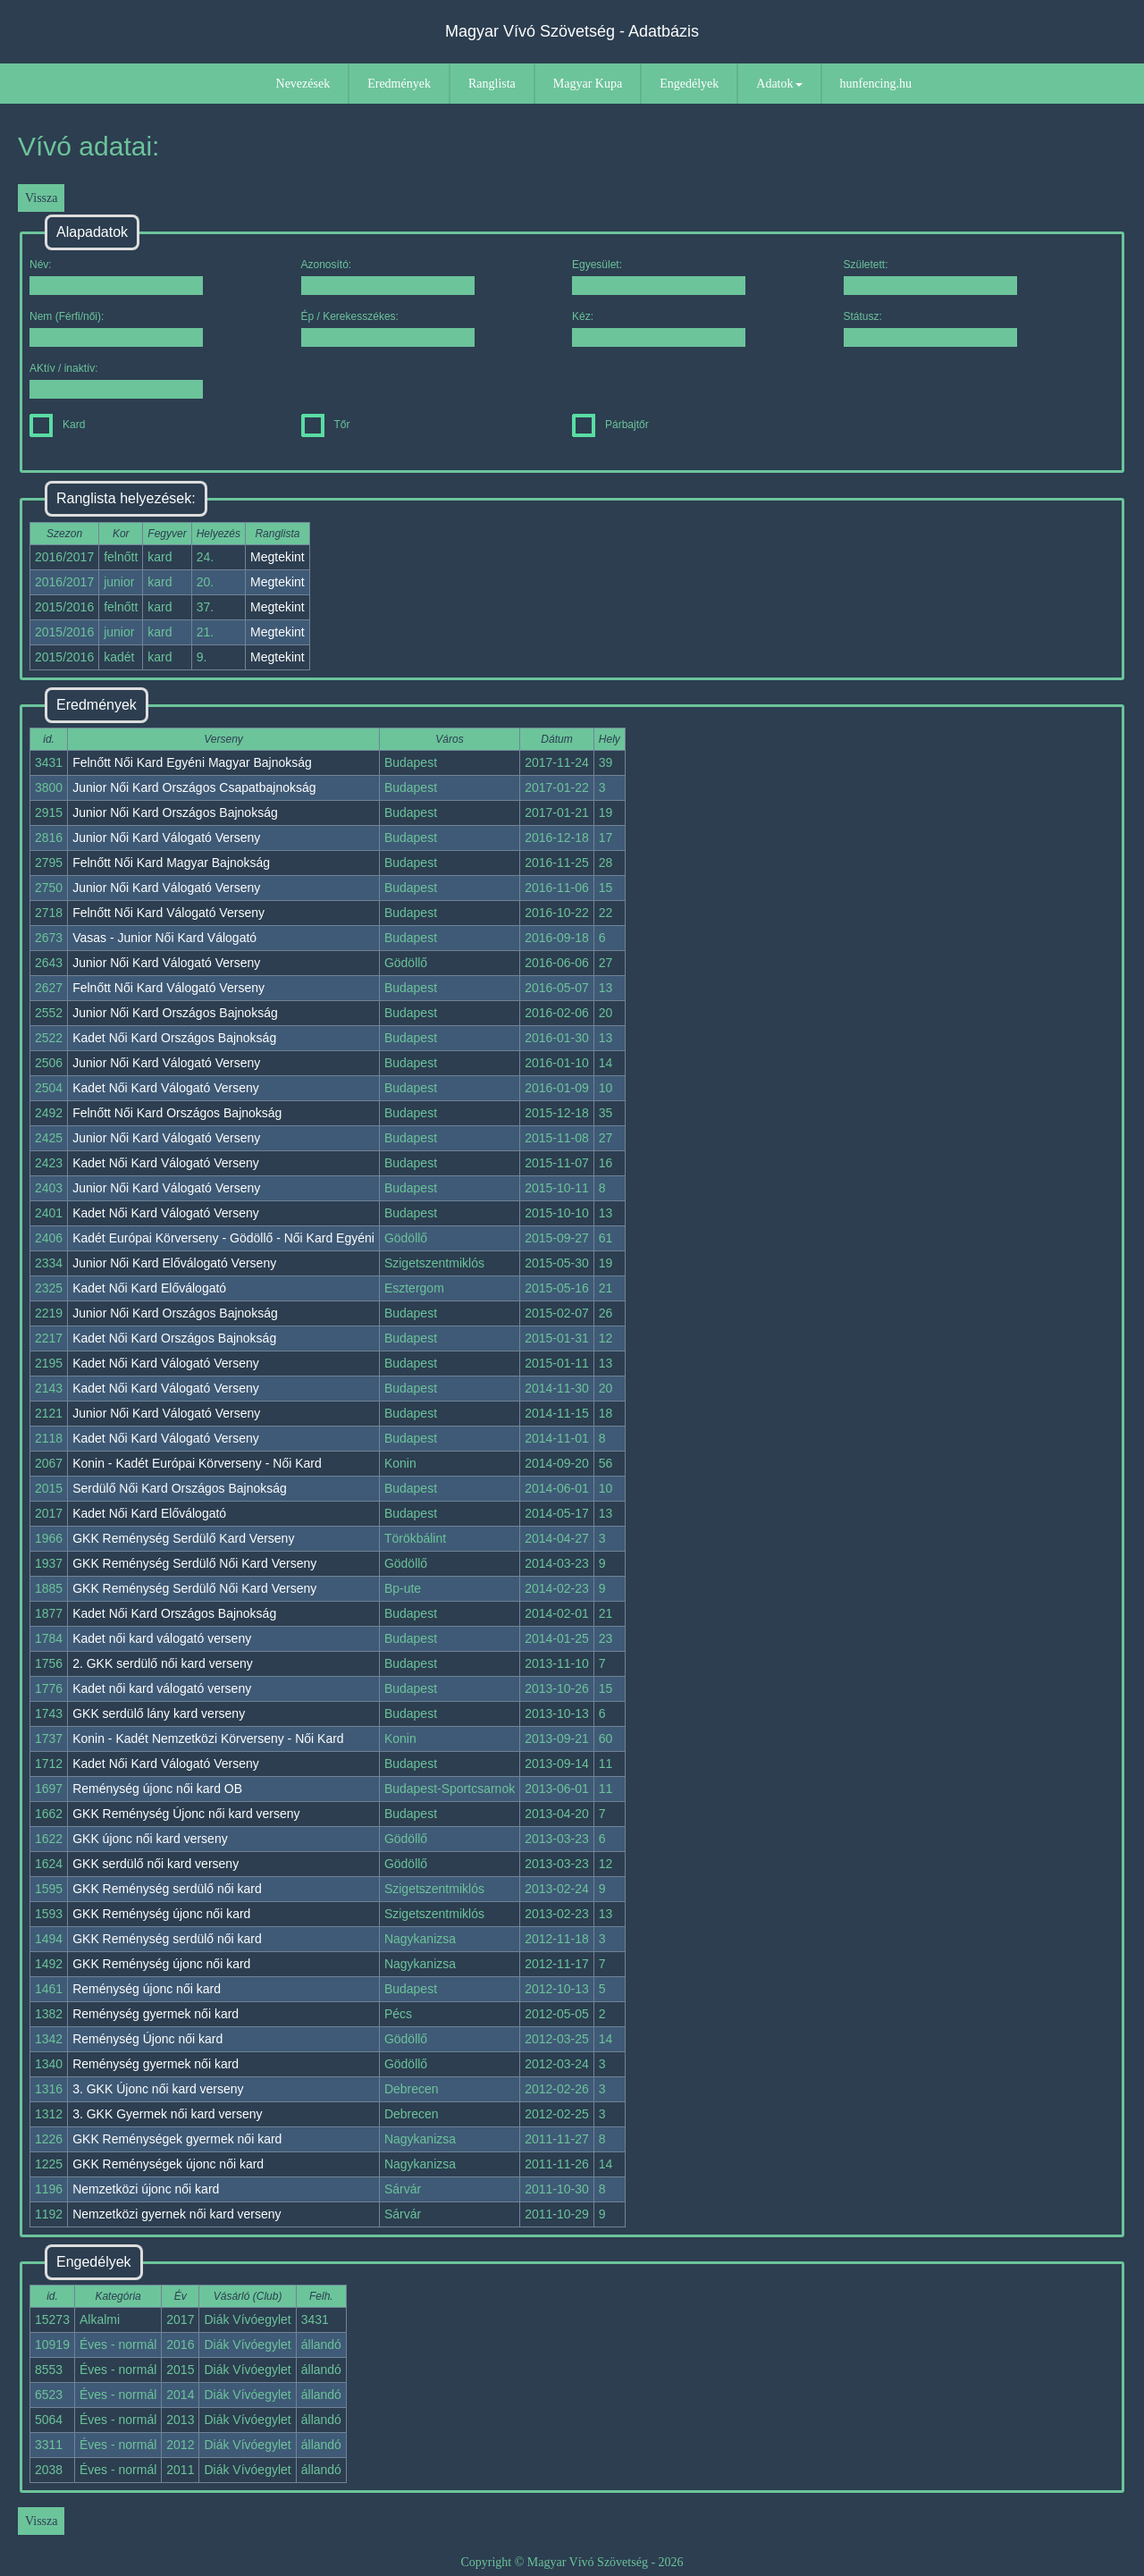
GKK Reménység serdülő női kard (167, 1888)
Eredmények (399, 83)
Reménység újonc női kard (146, 1989)
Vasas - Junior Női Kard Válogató (164, 937)
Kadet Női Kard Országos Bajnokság (174, 1038)
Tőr (325, 424)
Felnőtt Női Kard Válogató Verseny (168, 912)
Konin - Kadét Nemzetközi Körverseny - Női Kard (207, 1738)
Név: (116, 276)
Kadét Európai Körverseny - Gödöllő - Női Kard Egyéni (223, 1238)
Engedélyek (689, 83)
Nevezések (303, 83)
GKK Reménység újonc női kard (161, 1914)
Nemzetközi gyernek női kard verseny (176, 2214)
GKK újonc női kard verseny (150, 1838)
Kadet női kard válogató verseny (161, 1638)
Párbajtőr (610, 424)
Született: (930, 276)
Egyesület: (658, 276)
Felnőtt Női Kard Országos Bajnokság (177, 1113)
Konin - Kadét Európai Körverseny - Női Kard (197, 1463)
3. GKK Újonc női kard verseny (157, 2089)
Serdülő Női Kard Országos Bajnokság (179, 1488)
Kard (57, 424)
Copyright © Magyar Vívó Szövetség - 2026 (571, 2562)
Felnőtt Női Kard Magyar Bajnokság (171, 862)
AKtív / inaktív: (116, 380)
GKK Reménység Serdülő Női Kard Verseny (194, 1563)
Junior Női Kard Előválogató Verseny (174, 1263)
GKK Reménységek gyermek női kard (177, 2139)
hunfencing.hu (876, 83)
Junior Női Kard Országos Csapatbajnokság (193, 787)
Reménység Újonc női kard (147, 2039)
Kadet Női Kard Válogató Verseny (165, 1088)
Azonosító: (388, 276)
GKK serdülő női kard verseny (155, 1863)
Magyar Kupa (587, 83)
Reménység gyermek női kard (155, 2014)
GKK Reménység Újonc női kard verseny (185, 1813)
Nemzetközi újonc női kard (145, 2189)
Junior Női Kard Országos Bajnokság (175, 812)
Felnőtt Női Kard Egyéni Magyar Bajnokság (192, 762)
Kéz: (658, 328)
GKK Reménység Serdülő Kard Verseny (183, 1538)
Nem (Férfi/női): (116, 328)
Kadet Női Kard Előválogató (149, 1288)
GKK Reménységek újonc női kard (168, 2164)
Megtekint (277, 557)
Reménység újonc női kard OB (157, 1788)
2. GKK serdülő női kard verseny (162, 1663)
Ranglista (492, 83)
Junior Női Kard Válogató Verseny (166, 837)
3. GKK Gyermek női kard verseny (167, 2114)
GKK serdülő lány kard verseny (158, 1713)
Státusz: (930, 328)
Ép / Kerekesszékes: (388, 328)
